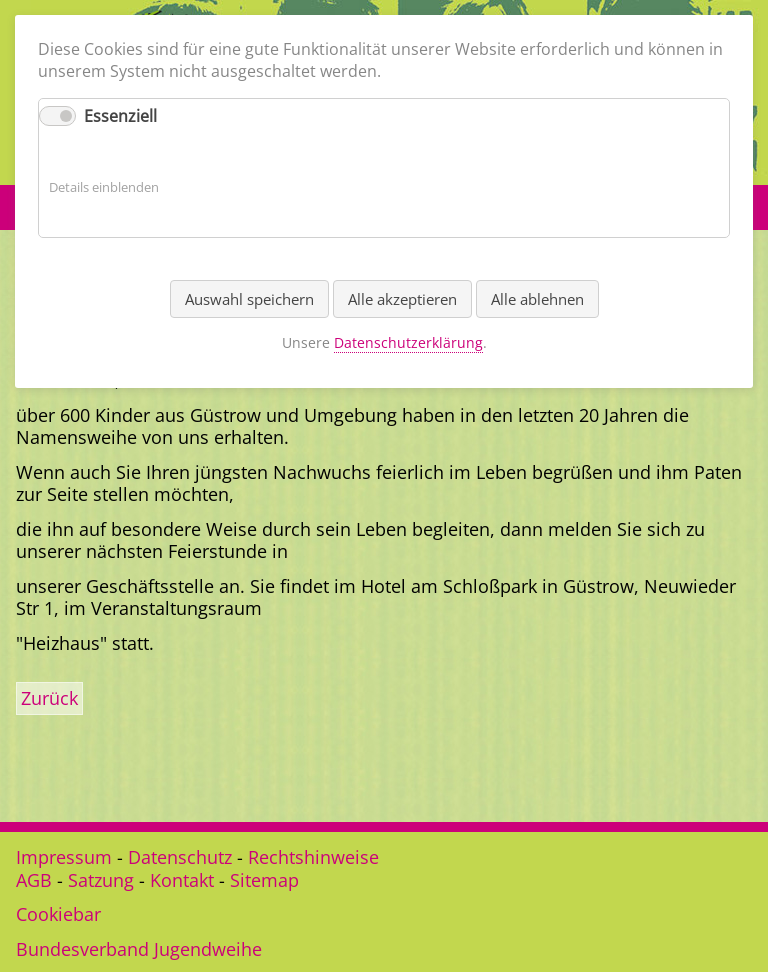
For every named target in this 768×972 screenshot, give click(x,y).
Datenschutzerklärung (408, 342)
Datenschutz (180, 857)
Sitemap (264, 880)
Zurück (49, 698)
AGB (34, 880)
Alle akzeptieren (402, 299)
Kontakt (182, 880)
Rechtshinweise (313, 857)
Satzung (101, 880)
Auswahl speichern (249, 299)
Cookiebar (58, 914)
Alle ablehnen (537, 299)
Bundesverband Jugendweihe (139, 949)
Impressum (64, 857)
